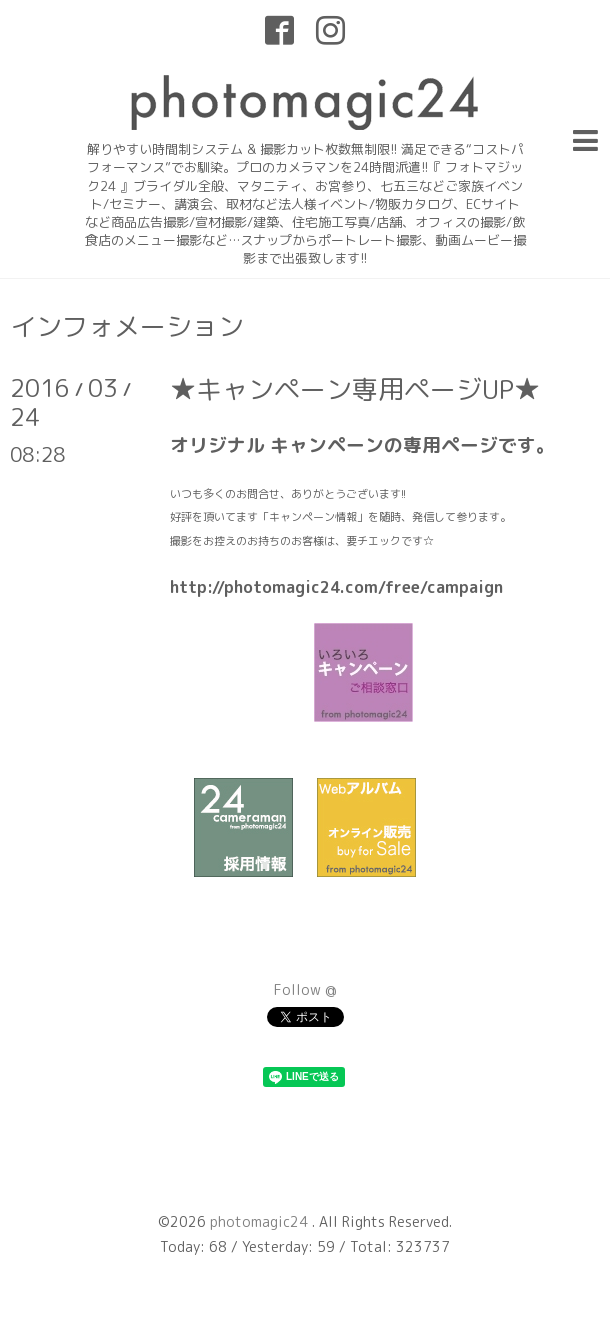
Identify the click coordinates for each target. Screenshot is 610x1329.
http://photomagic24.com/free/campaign (336, 587)
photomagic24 (261, 1221)
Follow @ (305, 989)
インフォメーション (127, 326)
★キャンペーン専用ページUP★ (355, 389)
